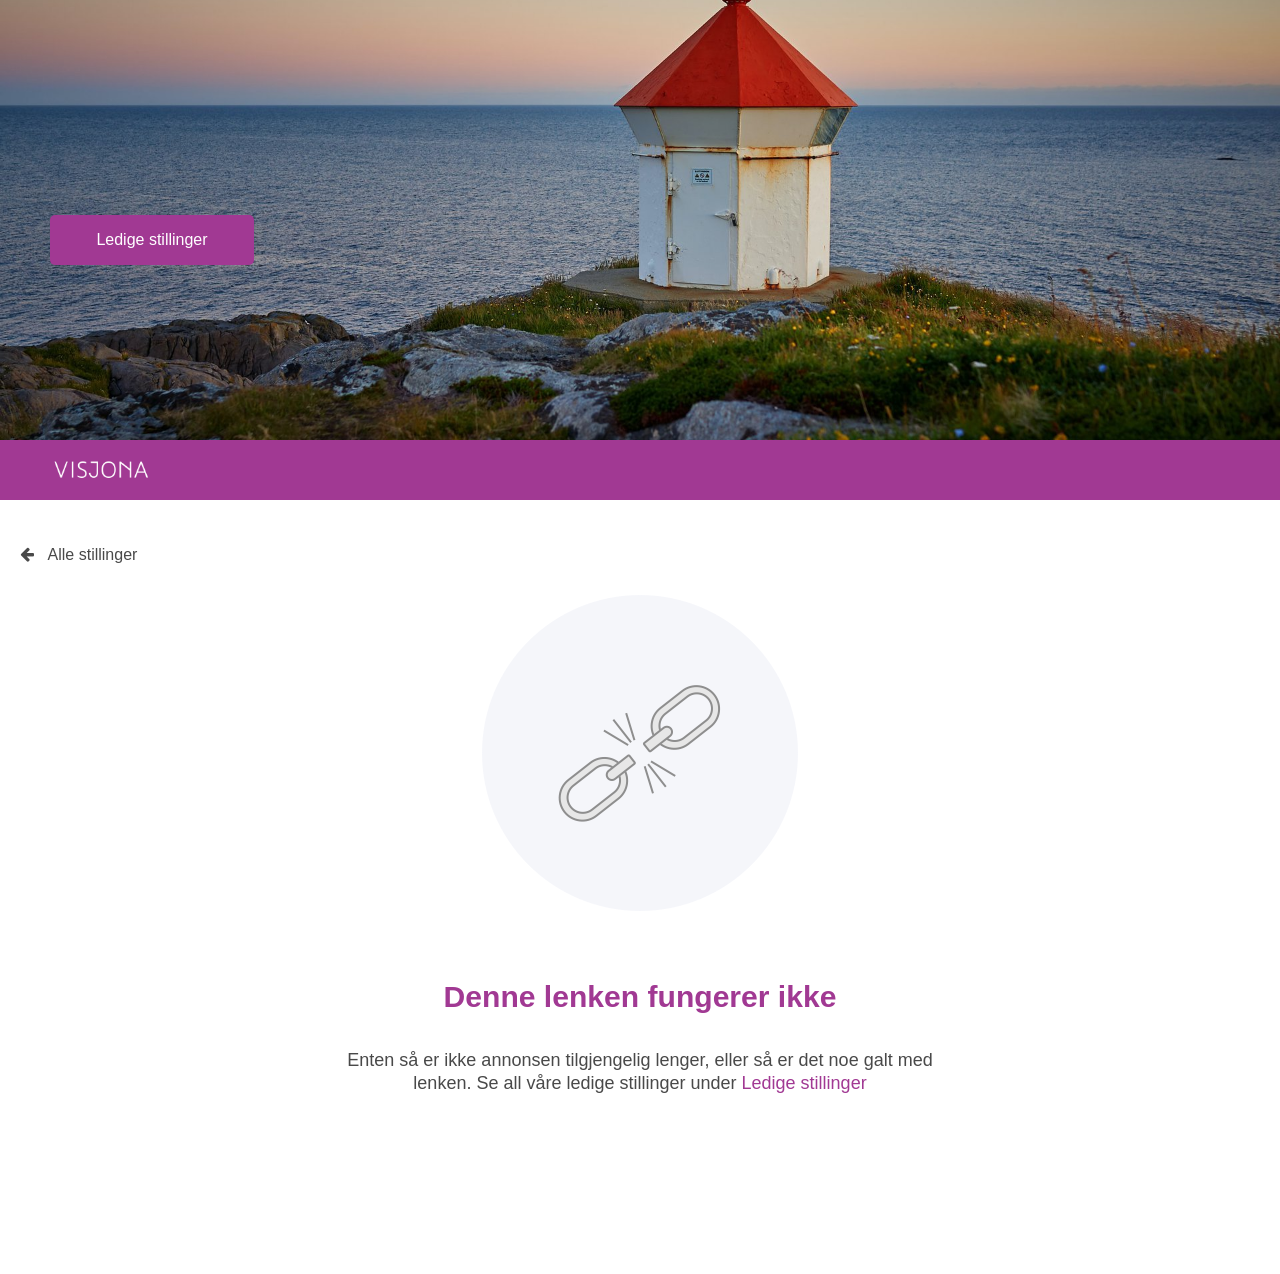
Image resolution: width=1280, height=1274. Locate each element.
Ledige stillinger (151, 239)
